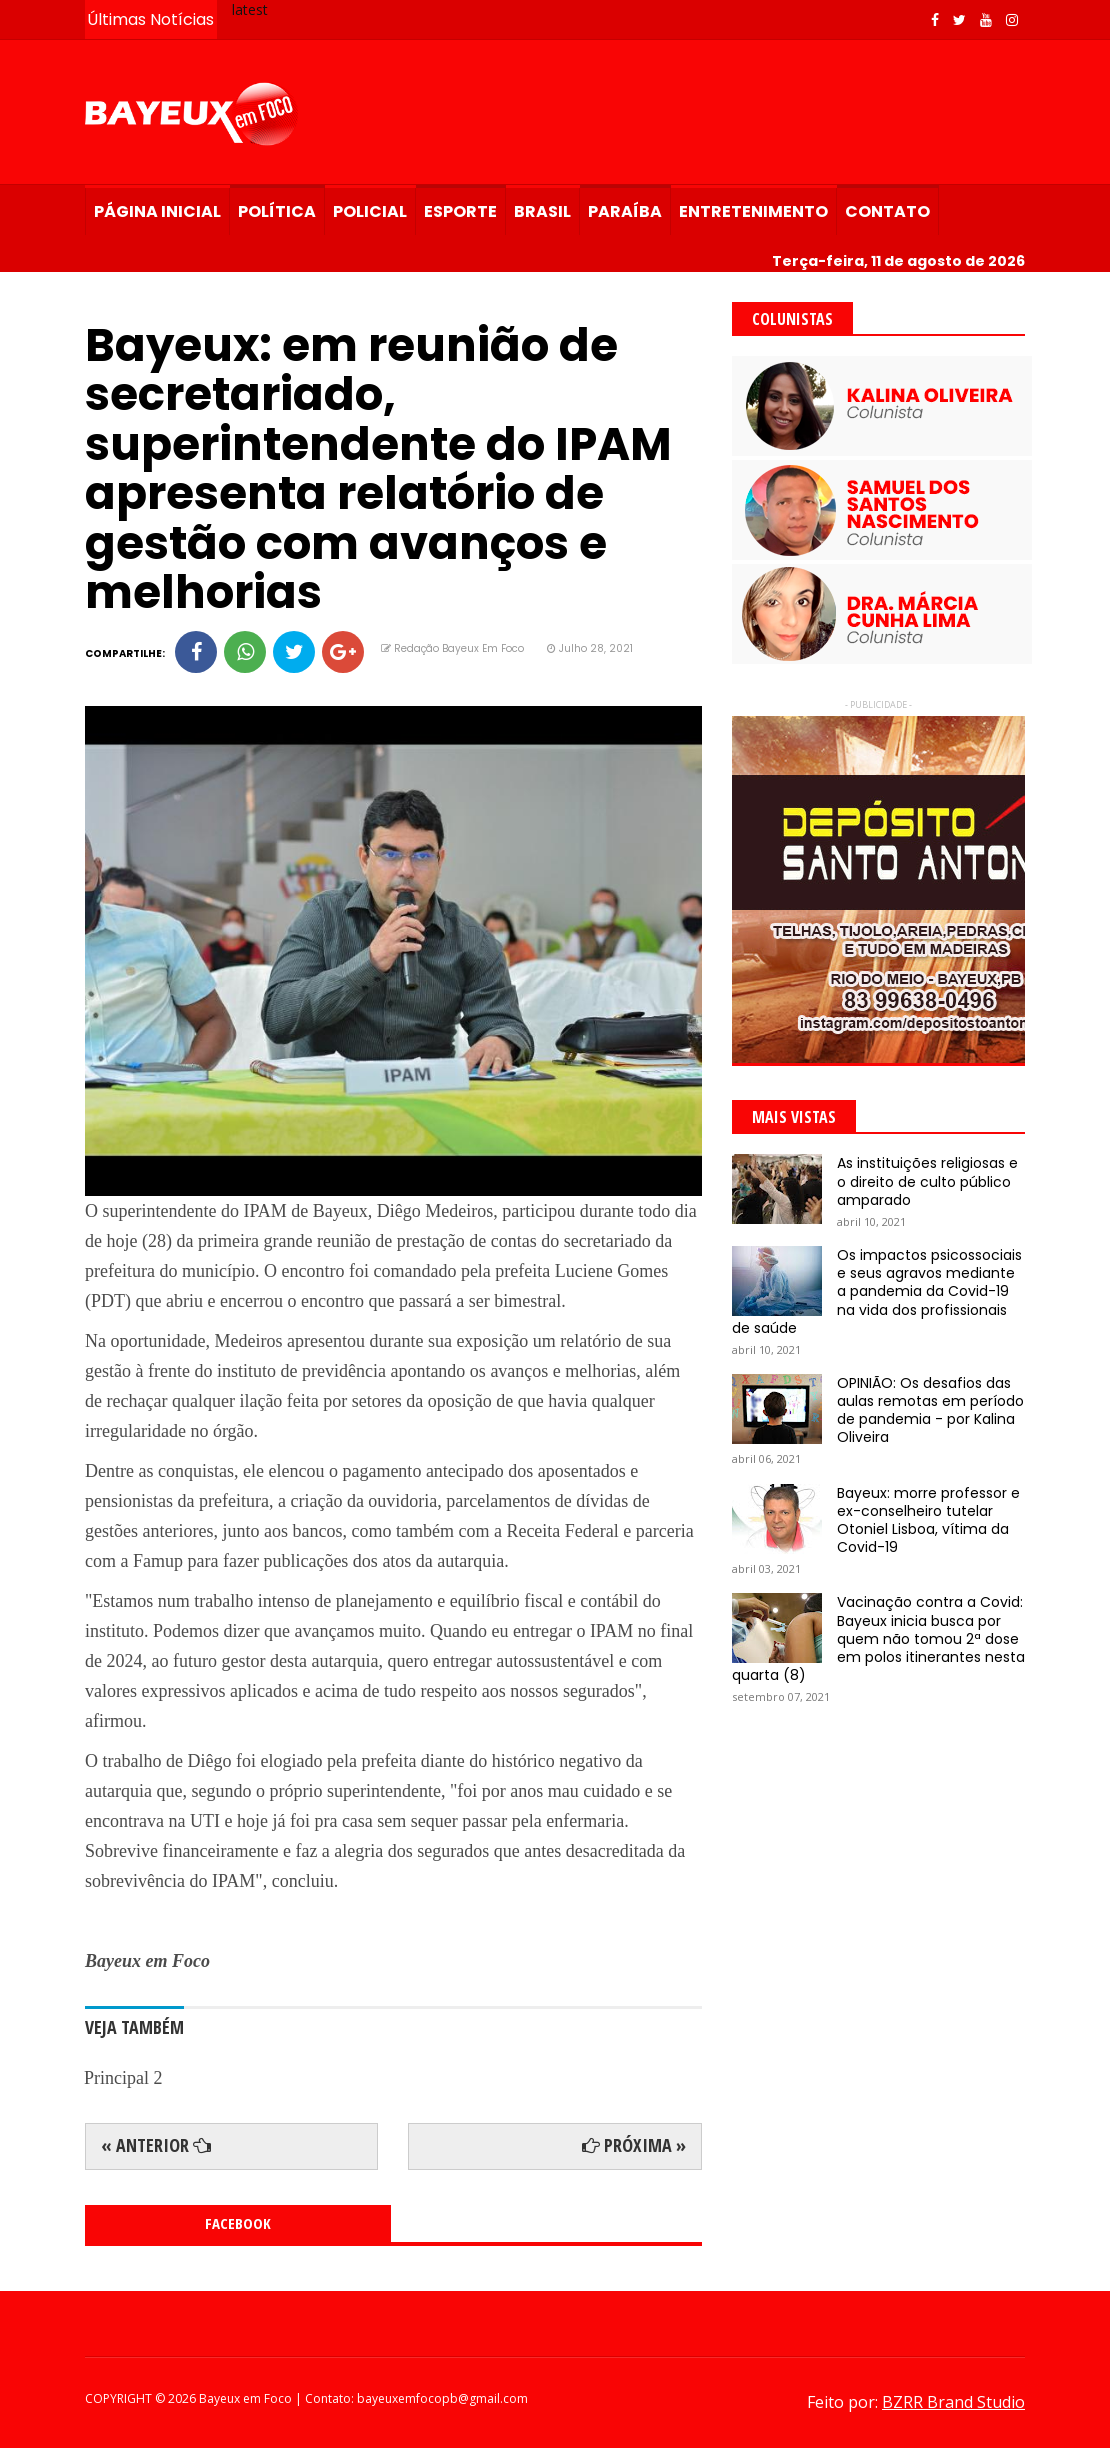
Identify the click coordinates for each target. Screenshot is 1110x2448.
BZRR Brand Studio (953, 2402)
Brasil (542, 211)
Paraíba (625, 211)
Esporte (460, 211)
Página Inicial (157, 211)
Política (277, 211)
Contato (887, 211)
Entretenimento (753, 211)
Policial (370, 211)
